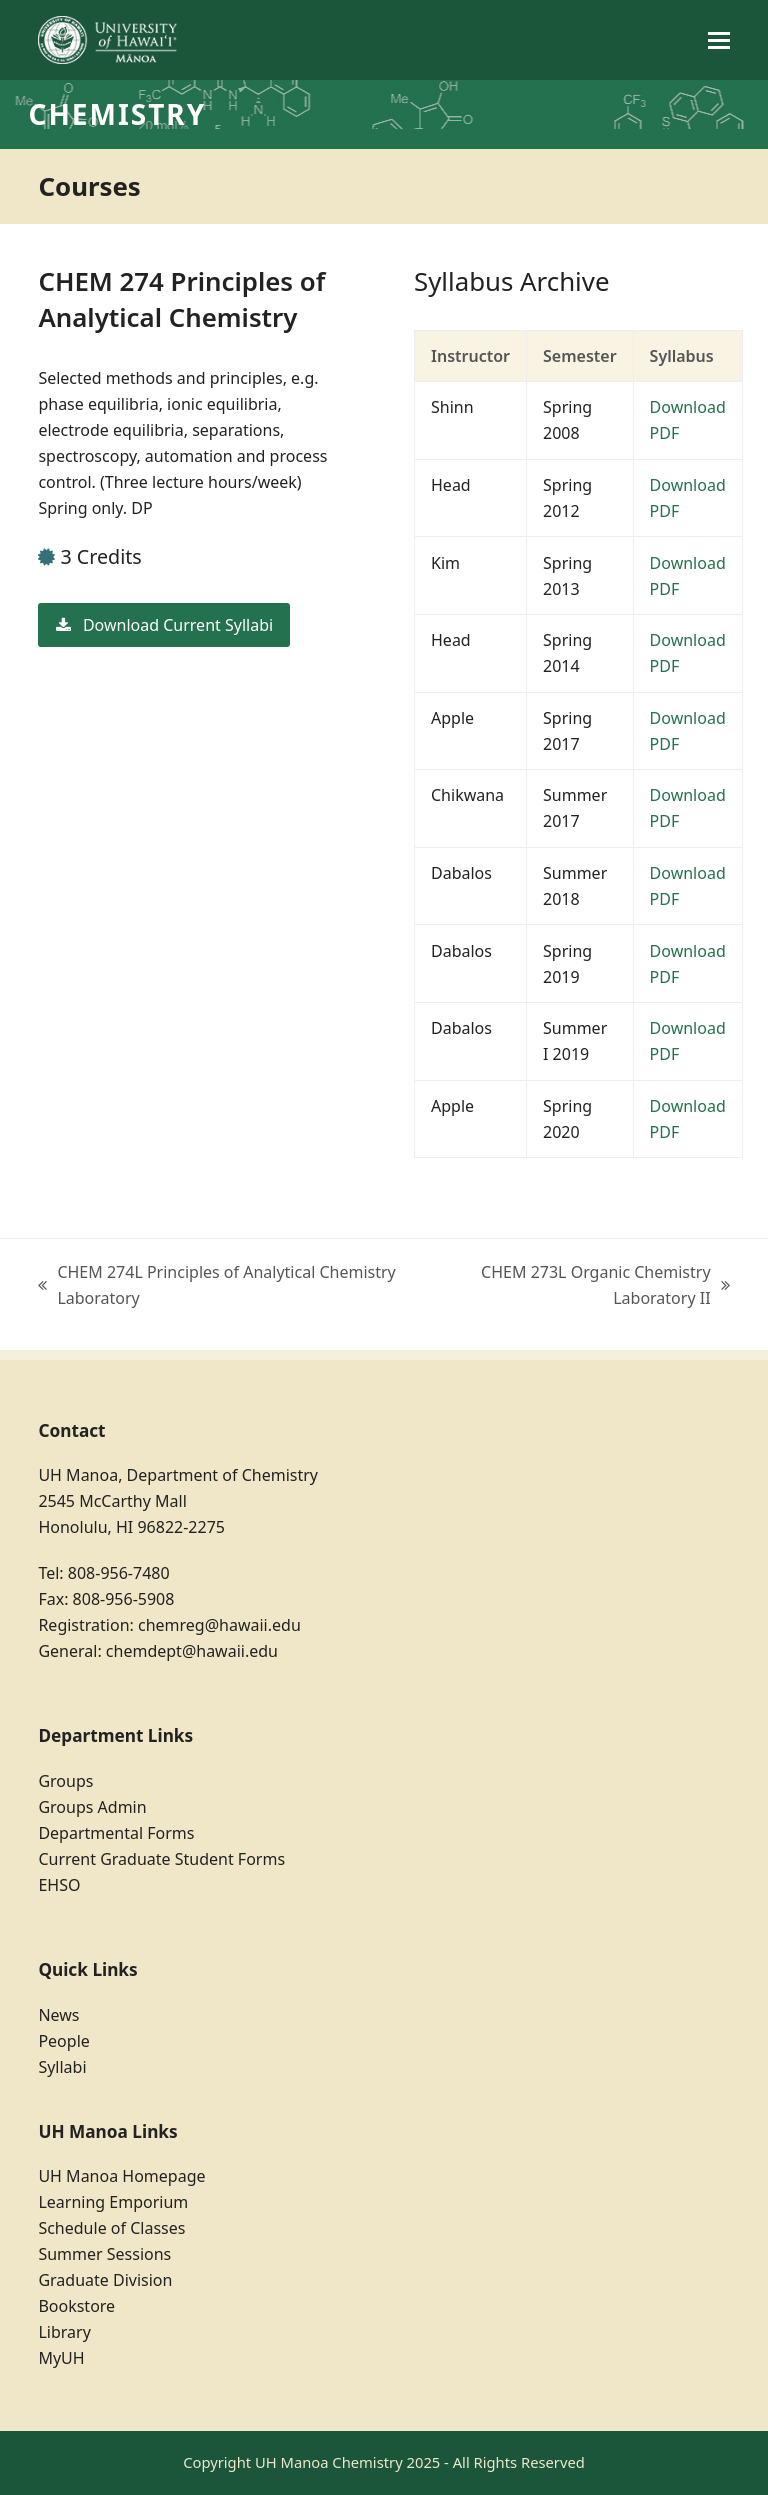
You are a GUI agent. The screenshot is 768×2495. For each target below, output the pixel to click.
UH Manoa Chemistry (329, 2462)
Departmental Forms (116, 1833)
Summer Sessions (104, 2254)
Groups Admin (92, 1807)
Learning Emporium (113, 2202)
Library (64, 2332)
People (63, 2041)
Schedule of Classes (111, 2228)
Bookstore (76, 2306)
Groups (65, 1781)
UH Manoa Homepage (121, 2176)
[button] (719, 40)
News (58, 2015)
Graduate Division (105, 2280)
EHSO (59, 1885)
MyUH (61, 2358)
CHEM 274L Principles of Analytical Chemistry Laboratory (216, 1286)
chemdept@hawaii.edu (192, 1651)
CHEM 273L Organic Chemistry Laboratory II (582, 1286)
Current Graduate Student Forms (161, 1859)
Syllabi (62, 2067)
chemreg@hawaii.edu (219, 1625)
